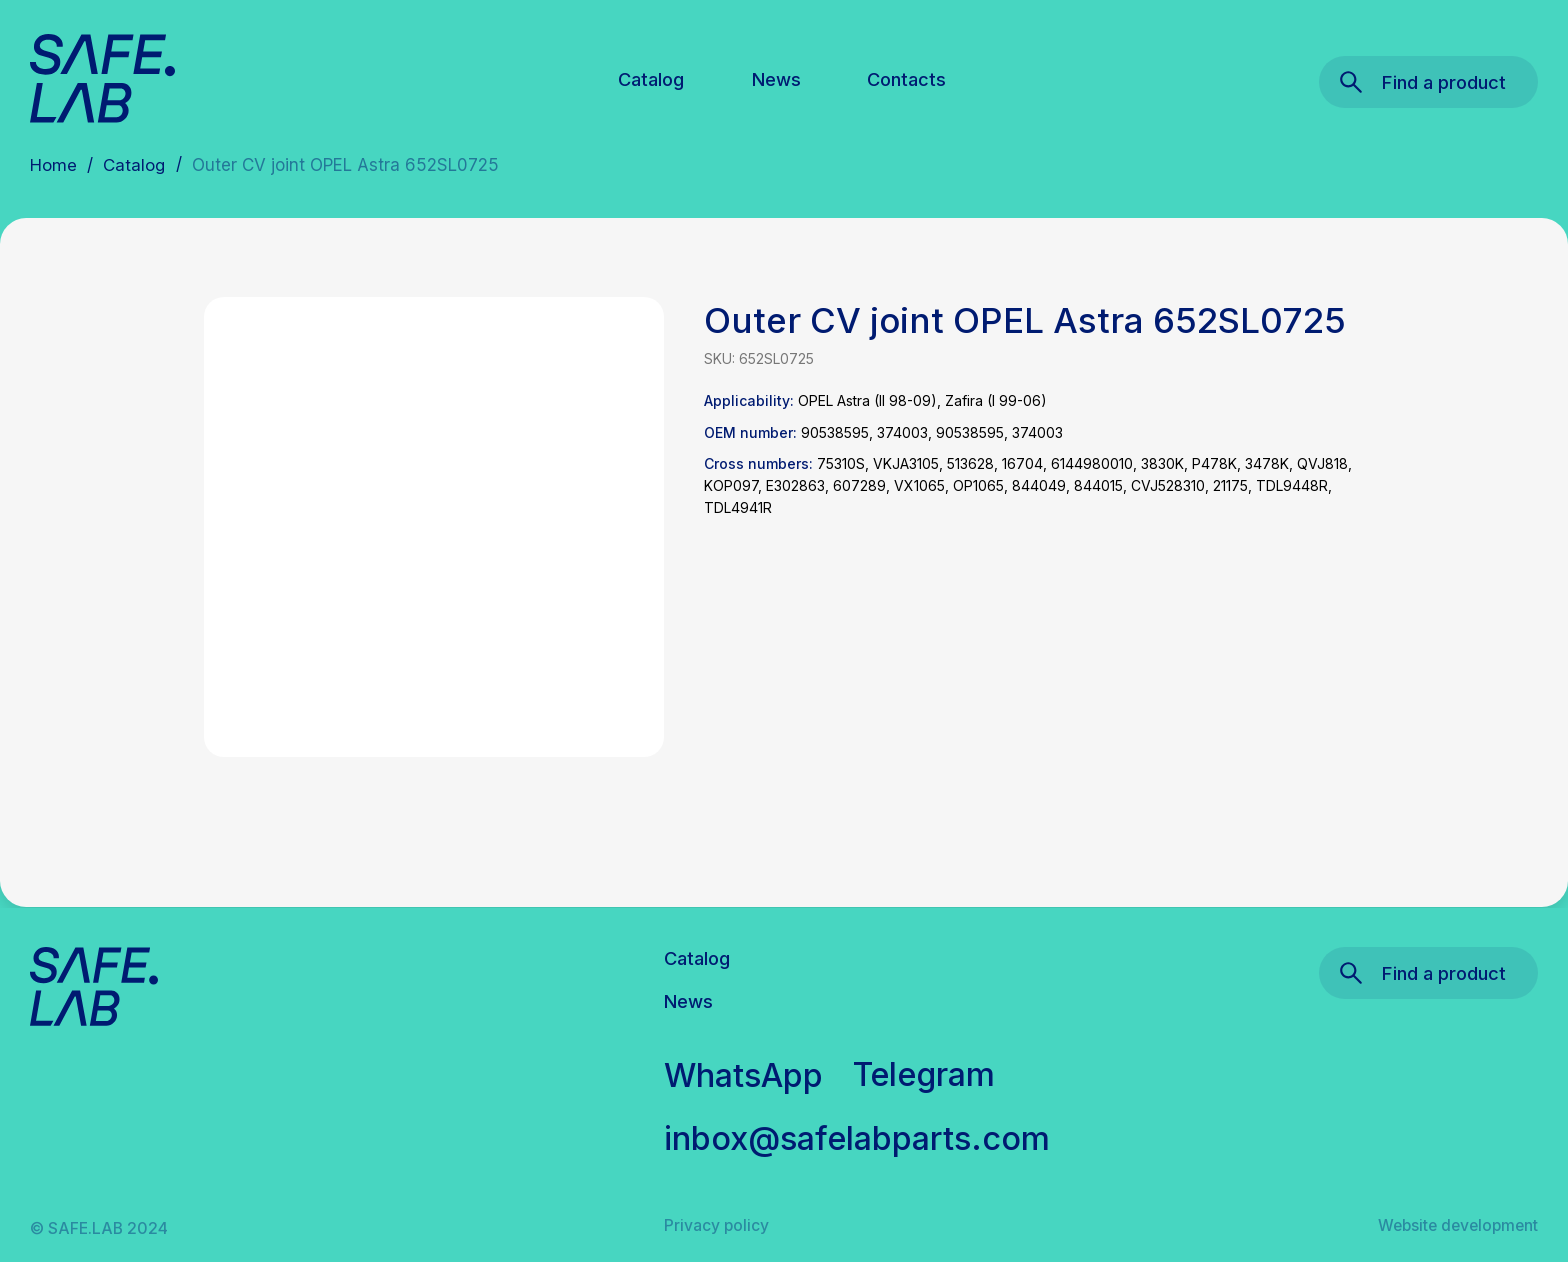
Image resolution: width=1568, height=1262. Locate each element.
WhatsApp (744, 1075)
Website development (1458, 1225)
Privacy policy (716, 1225)
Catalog (651, 79)
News (776, 79)
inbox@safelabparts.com (857, 1138)
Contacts (906, 79)
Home (53, 165)
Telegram (924, 1074)
